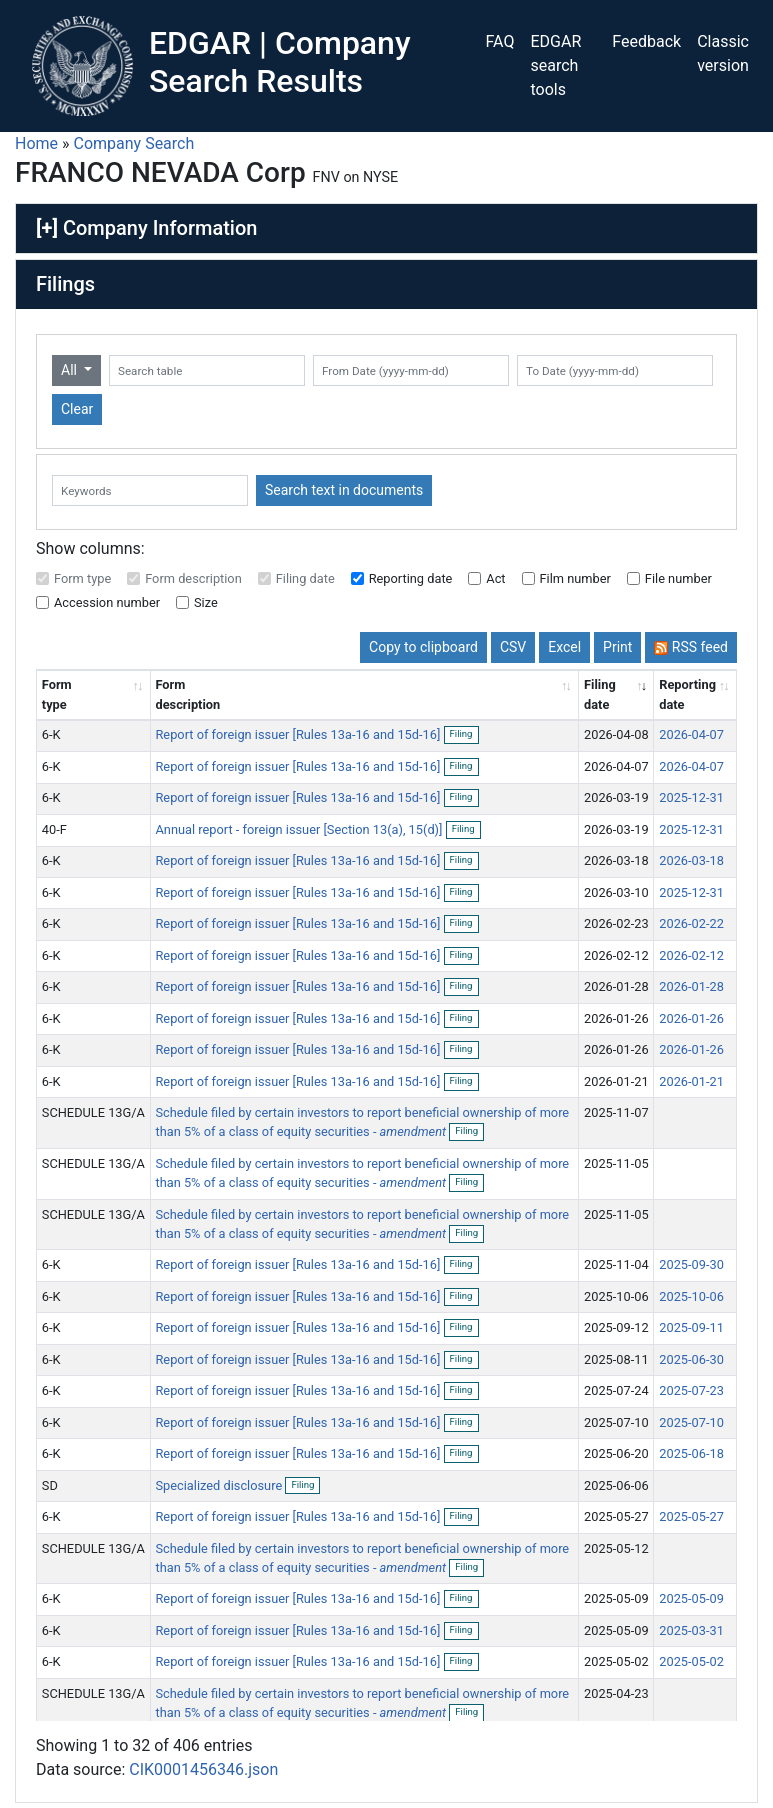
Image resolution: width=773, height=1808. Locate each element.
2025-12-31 (691, 797)
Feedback (646, 41)
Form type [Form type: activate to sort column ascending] (57, 694)
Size (206, 602)
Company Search (134, 143)
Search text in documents (344, 490)
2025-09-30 (691, 1264)
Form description (193, 578)
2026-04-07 (691, 734)
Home (36, 143)
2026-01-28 (691, 986)
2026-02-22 (691, 923)
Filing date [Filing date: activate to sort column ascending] (600, 694)
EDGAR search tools (555, 65)
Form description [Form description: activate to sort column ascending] (187, 694)
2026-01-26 (691, 1018)
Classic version (723, 53)
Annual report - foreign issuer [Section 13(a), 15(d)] (300, 829)
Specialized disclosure (218, 1485)
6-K (51, 734)
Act (495, 578)
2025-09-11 (691, 1327)
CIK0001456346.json (203, 1769)
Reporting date (411, 578)
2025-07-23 (691, 1390)
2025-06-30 (691, 1359)
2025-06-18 (691, 1453)
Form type (82, 578)
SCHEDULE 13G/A (93, 1112)
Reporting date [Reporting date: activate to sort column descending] (687, 694)
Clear (77, 409)
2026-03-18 (691, 860)
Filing (464, 735)
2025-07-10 (691, 1422)
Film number (575, 578)
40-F (54, 829)
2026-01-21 (691, 1081)
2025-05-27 (691, 1516)
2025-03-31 (691, 1630)
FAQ (500, 41)
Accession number (107, 602)
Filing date (305, 578)
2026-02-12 (691, 955)
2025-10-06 (691, 1296)
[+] (47, 228)
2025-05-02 (691, 1661)
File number (678, 578)
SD (50, 1485)
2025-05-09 (691, 1598)
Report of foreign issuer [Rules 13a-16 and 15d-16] (299, 734)
